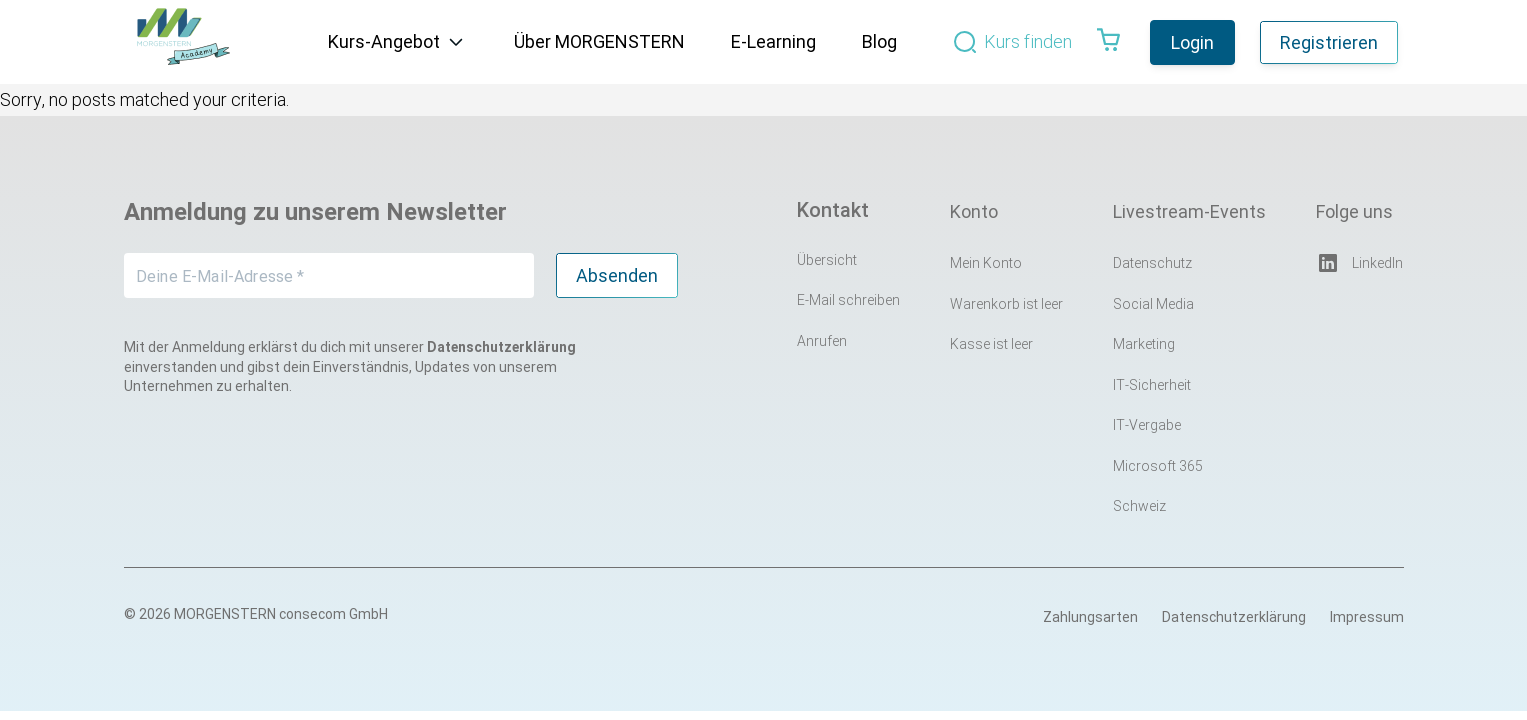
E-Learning (773, 41)
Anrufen (822, 341)
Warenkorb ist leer (1006, 304)
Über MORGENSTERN (599, 41)
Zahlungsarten (1090, 617)
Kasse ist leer (991, 344)
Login (1192, 42)
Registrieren (1329, 42)
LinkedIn (1359, 263)
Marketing (1144, 344)
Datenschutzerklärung (1234, 617)
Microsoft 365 (1158, 466)
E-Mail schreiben (848, 300)
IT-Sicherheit (1152, 385)
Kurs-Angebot (384, 41)
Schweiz (1139, 506)
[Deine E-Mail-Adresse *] (329, 275)
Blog (879, 41)
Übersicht (827, 260)
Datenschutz (1152, 263)
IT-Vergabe (1147, 425)
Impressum (1367, 617)
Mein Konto (986, 263)
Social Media (1153, 304)
